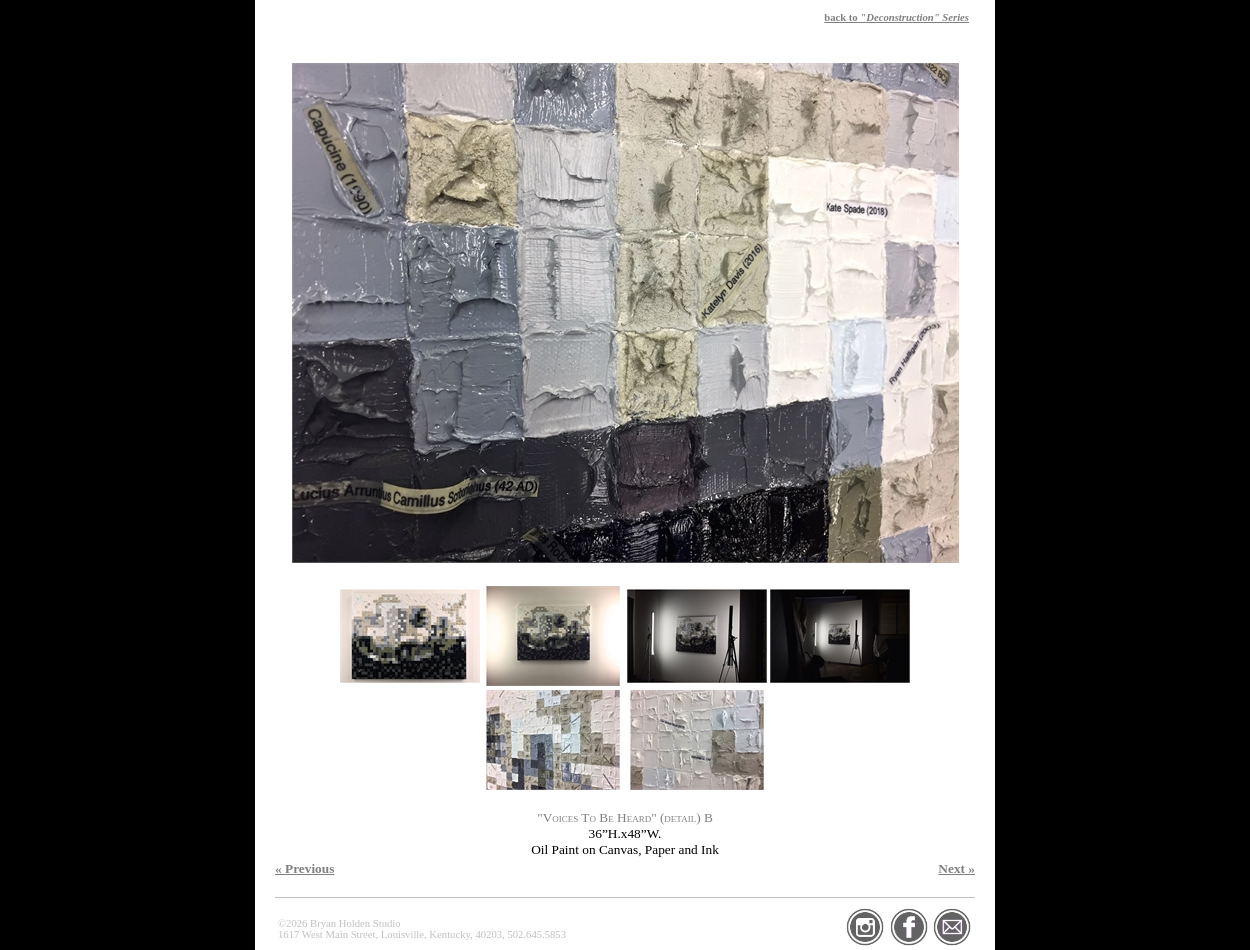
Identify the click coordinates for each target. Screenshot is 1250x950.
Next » (956, 868)
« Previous (304, 868)
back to (896, 17)
